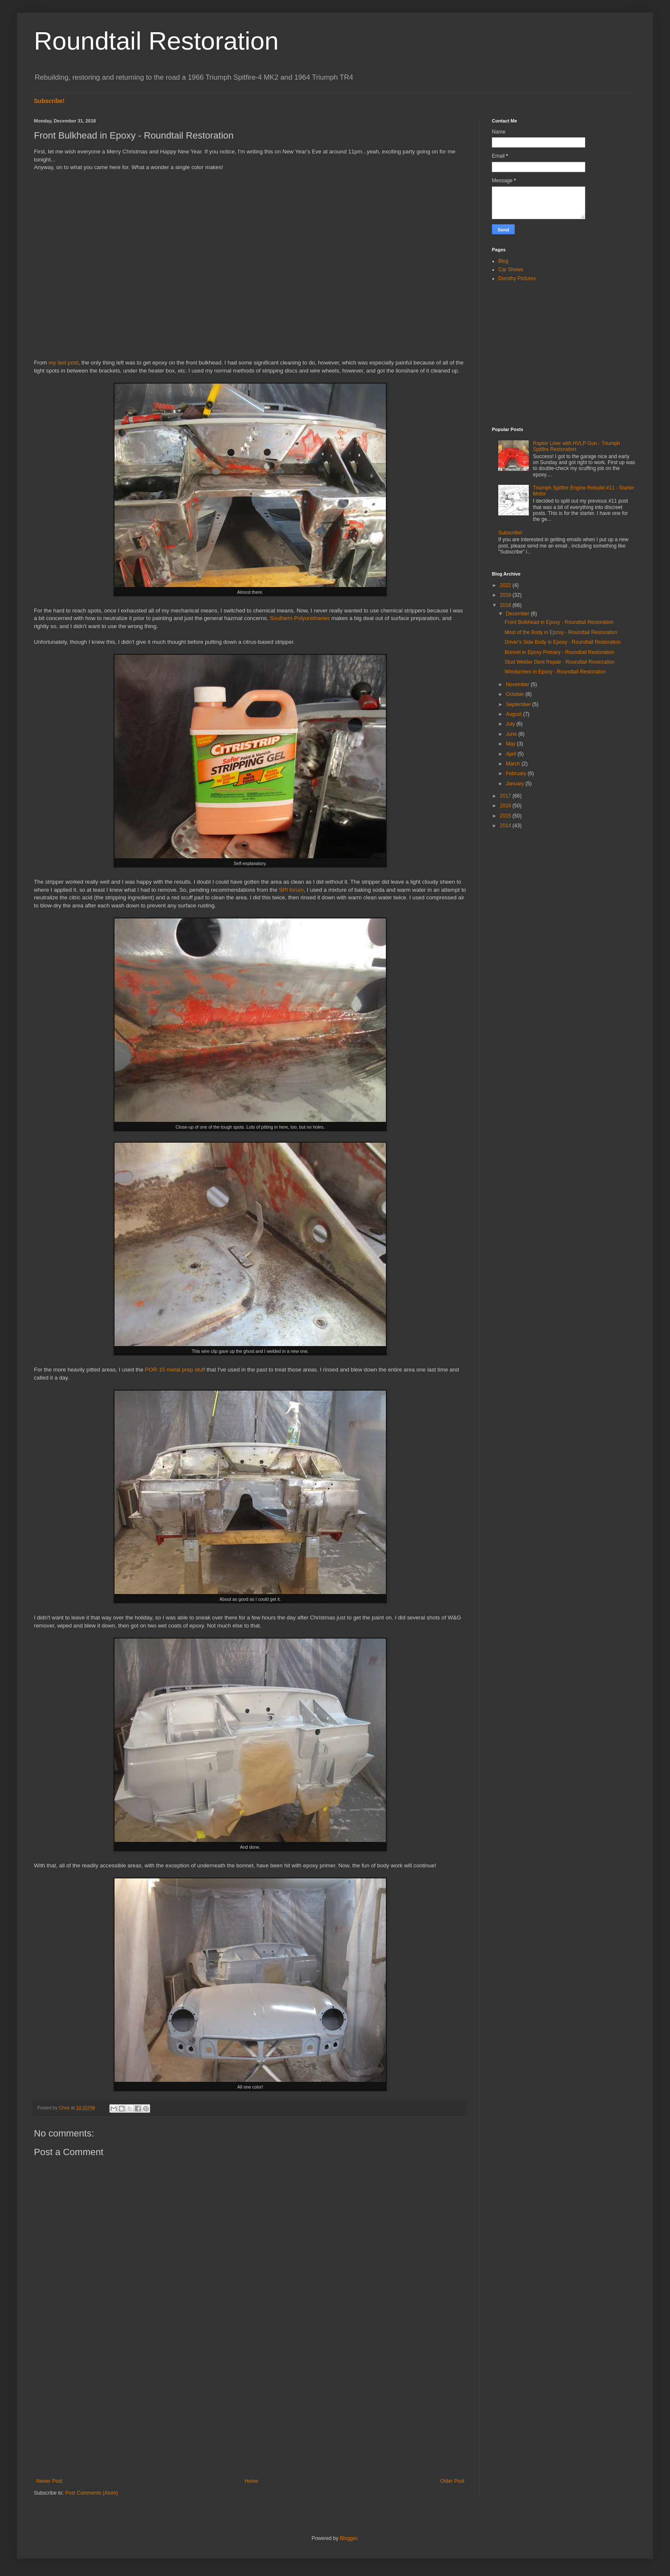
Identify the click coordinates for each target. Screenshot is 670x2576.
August (514, 714)
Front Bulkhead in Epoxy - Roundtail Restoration (559, 622)
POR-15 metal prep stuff (175, 1369)
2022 (506, 585)
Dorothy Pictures (517, 278)
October (515, 694)
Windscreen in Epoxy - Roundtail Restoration (555, 672)
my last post (63, 362)
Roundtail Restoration (156, 41)
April (511, 754)
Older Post (452, 2481)
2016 (506, 806)
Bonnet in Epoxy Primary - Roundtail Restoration (559, 652)
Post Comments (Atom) (91, 2493)
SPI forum (291, 890)
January (515, 784)
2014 (506, 826)
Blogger (348, 2538)
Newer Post (49, 2481)
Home (251, 2481)
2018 (506, 605)
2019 (506, 595)
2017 (506, 796)
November (518, 684)
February (517, 773)
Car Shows (510, 270)
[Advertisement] (250, 2408)
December (518, 614)
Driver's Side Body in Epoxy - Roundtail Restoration (563, 642)
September (519, 704)
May (511, 744)
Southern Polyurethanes (300, 618)
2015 (506, 816)
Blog (503, 261)
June (512, 734)
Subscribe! (49, 100)
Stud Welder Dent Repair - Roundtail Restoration (559, 662)
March (514, 764)
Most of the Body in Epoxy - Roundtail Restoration (561, 632)
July (511, 724)
